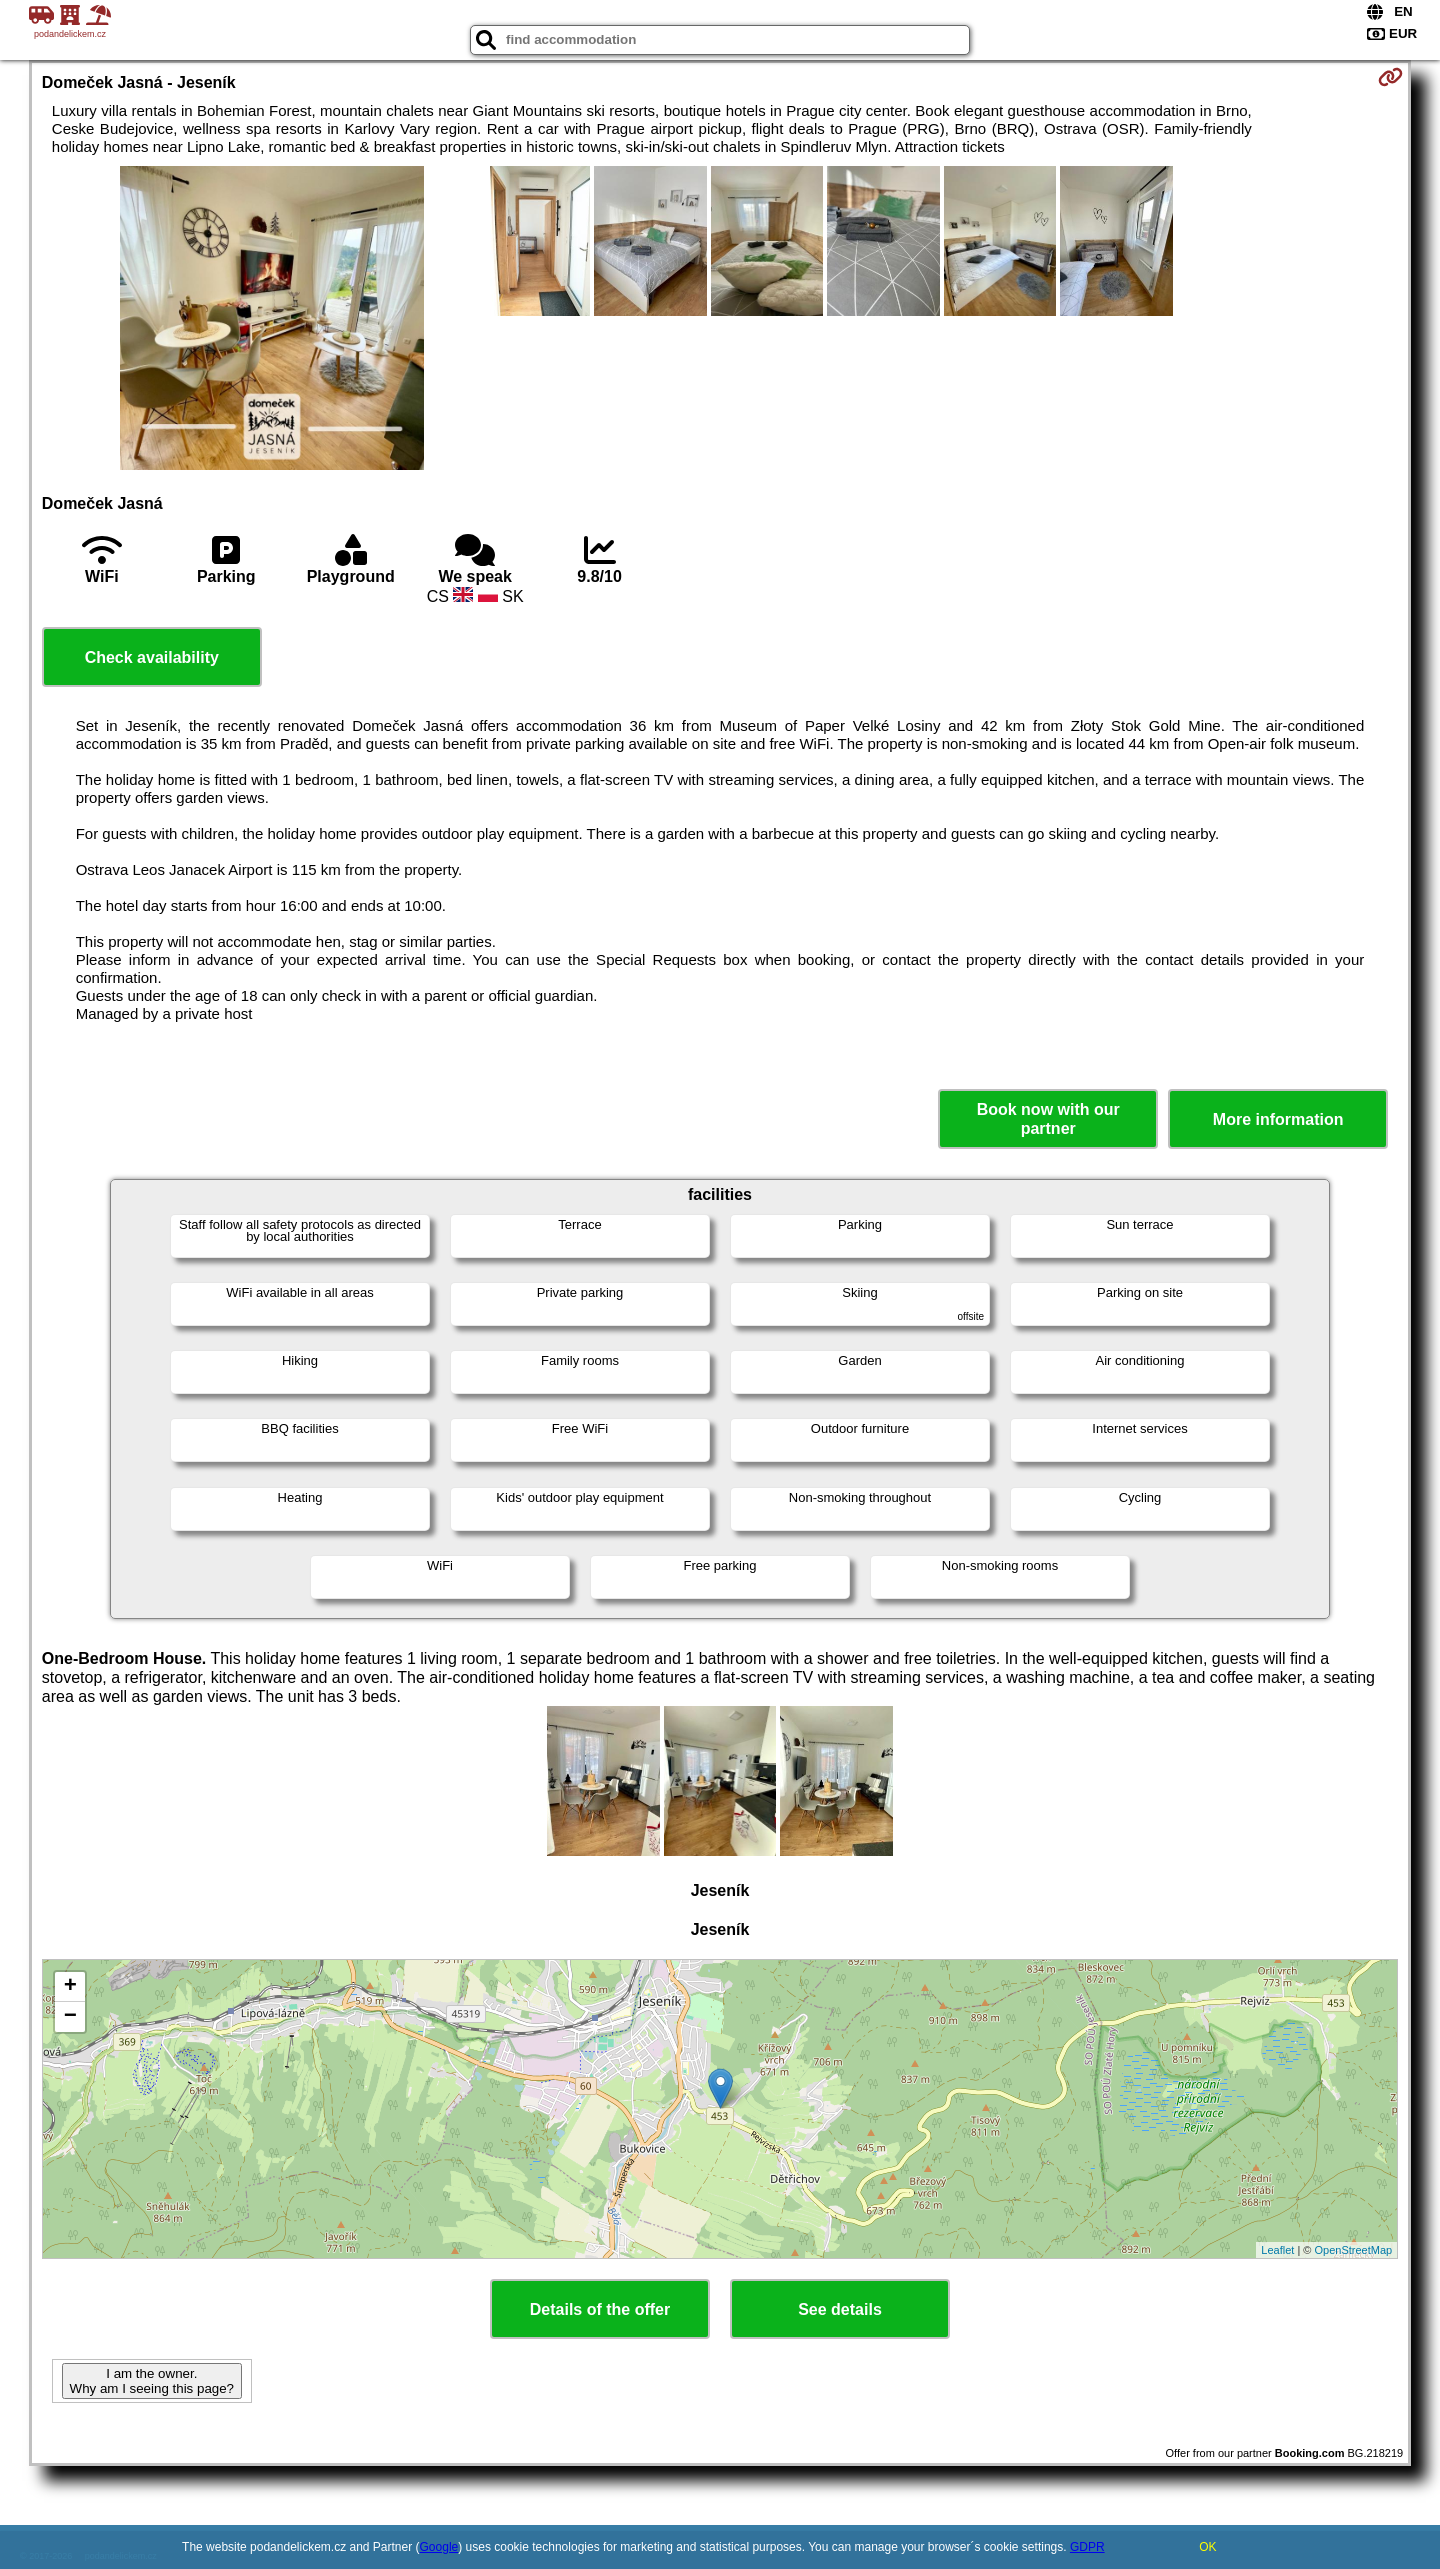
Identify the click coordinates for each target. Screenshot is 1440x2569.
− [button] (70, 2017)
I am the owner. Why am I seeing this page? (152, 2381)
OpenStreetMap (1354, 2250)
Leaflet (1277, 2250)
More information (1278, 1119)
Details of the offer (600, 2309)
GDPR (1087, 2547)
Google (439, 2547)
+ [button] (70, 1987)
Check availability (152, 657)
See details (840, 2309)
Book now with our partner (1048, 1119)
